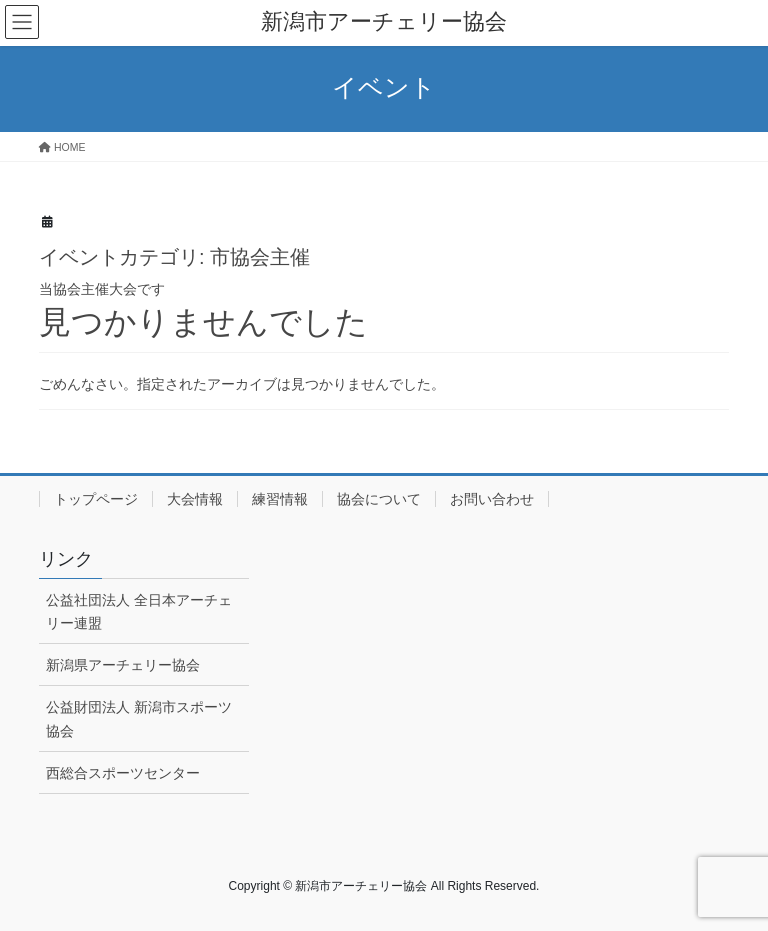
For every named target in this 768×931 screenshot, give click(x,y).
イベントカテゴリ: (174, 257)
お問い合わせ (492, 499)
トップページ (96, 499)
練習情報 (280, 499)
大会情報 (195, 499)
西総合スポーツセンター (123, 773)
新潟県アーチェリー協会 (123, 665)
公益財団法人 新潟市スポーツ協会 (139, 718)
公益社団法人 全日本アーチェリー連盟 (139, 611)
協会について (379, 499)
